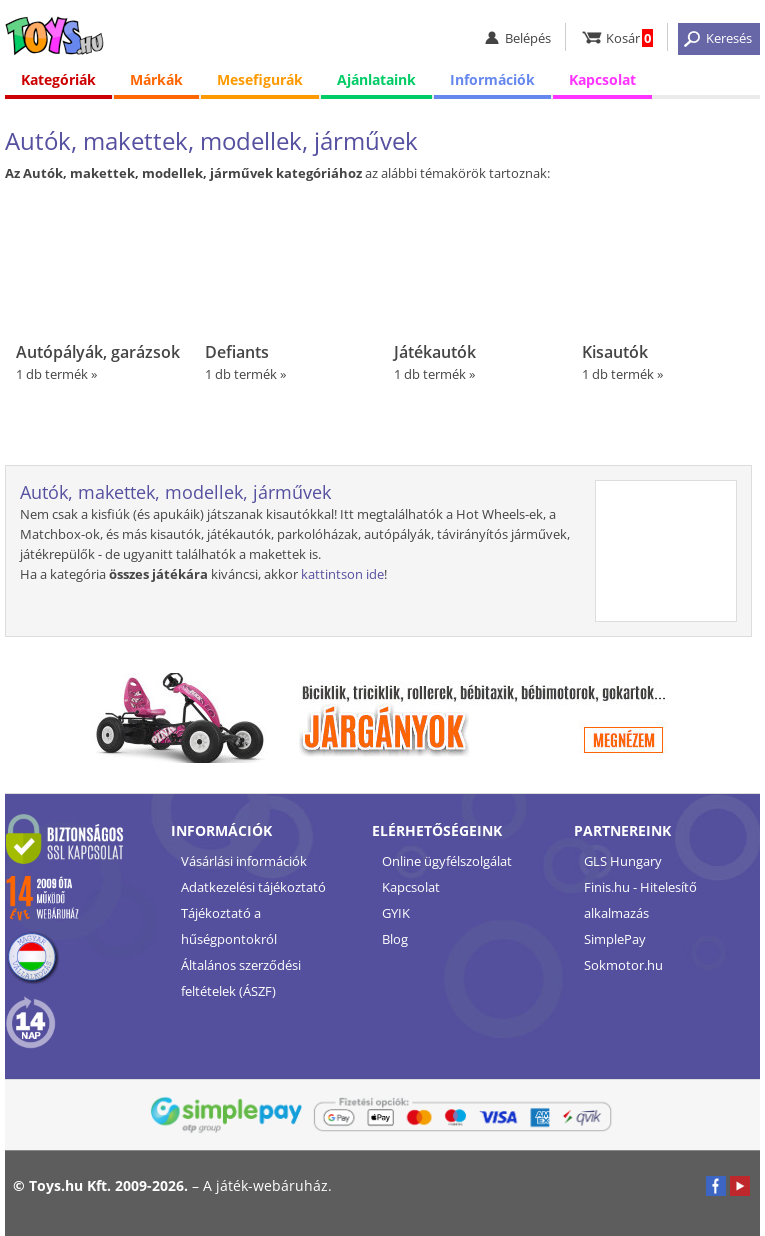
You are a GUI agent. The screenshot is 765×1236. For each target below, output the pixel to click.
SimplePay (615, 939)
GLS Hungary (623, 861)
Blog (395, 939)
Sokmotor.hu (623, 965)
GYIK (396, 913)
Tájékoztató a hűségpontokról (229, 926)
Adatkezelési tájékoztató (253, 887)
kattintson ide (342, 574)
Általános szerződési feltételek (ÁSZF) (241, 978)
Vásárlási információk (244, 861)
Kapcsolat (602, 79)
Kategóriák (58, 79)
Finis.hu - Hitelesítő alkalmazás (640, 900)
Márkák (156, 79)
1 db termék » (99, 287)
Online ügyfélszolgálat (447, 861)
